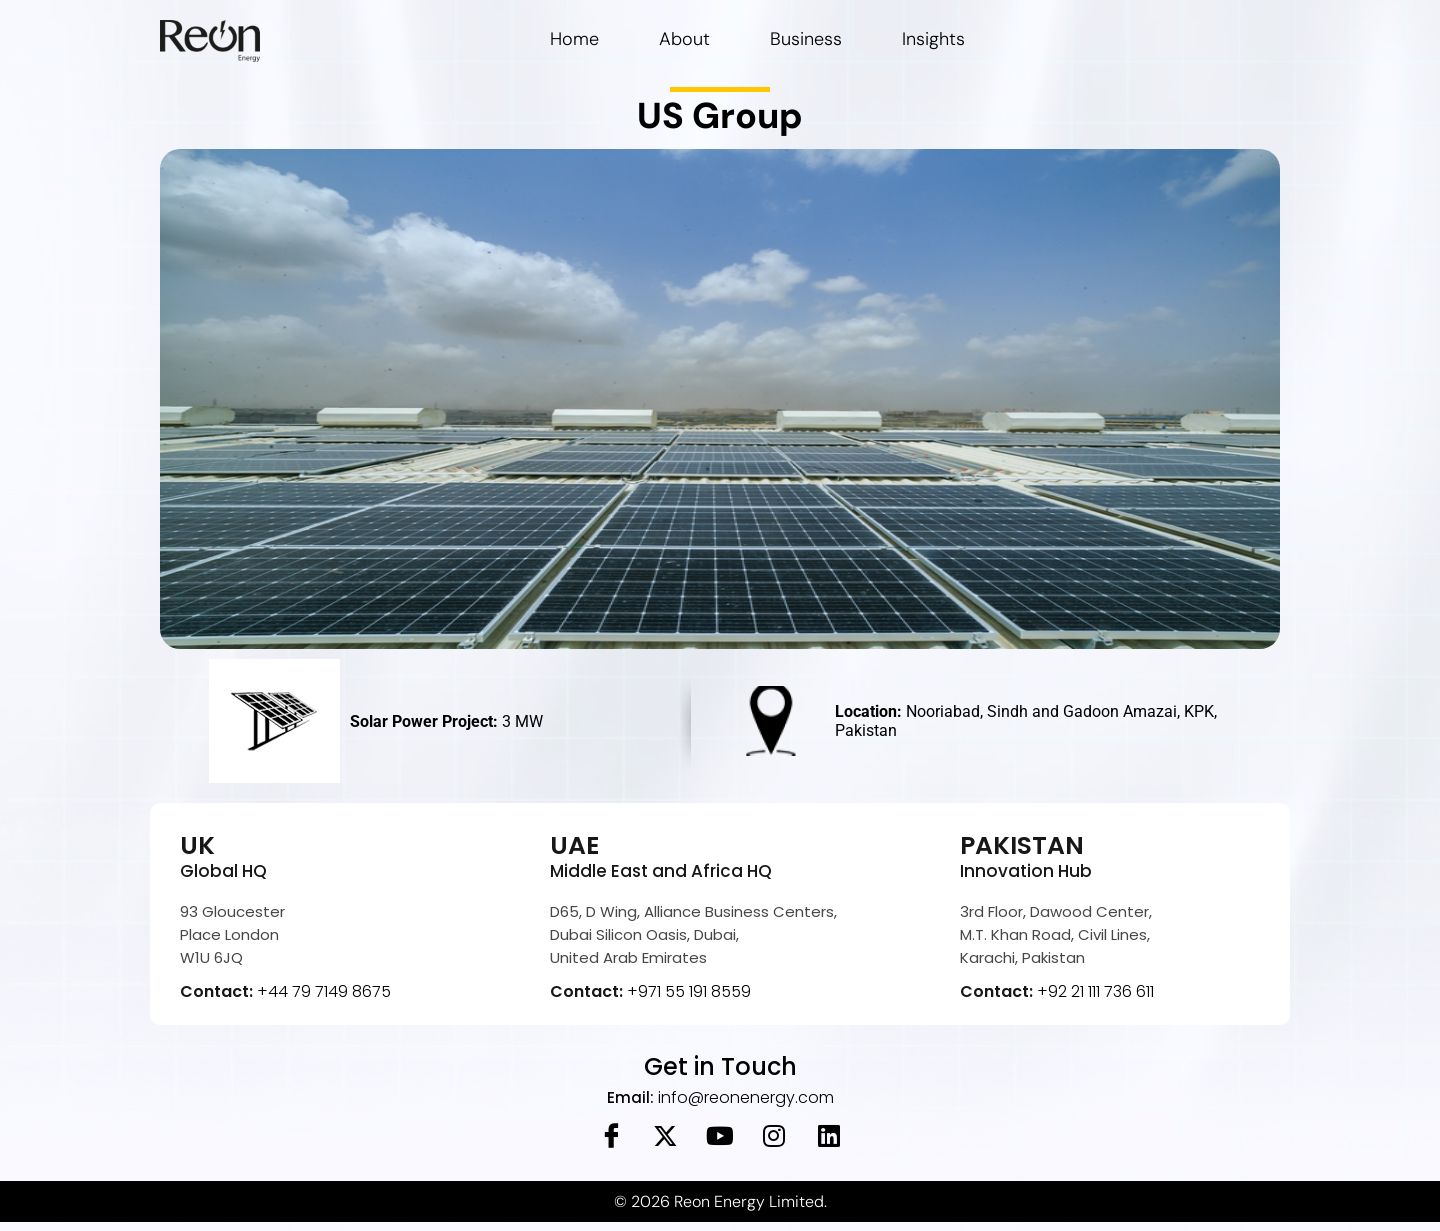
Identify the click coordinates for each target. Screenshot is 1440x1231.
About (684, 39)
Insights (933, 39)
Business (806, 39)
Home (574, 39)
